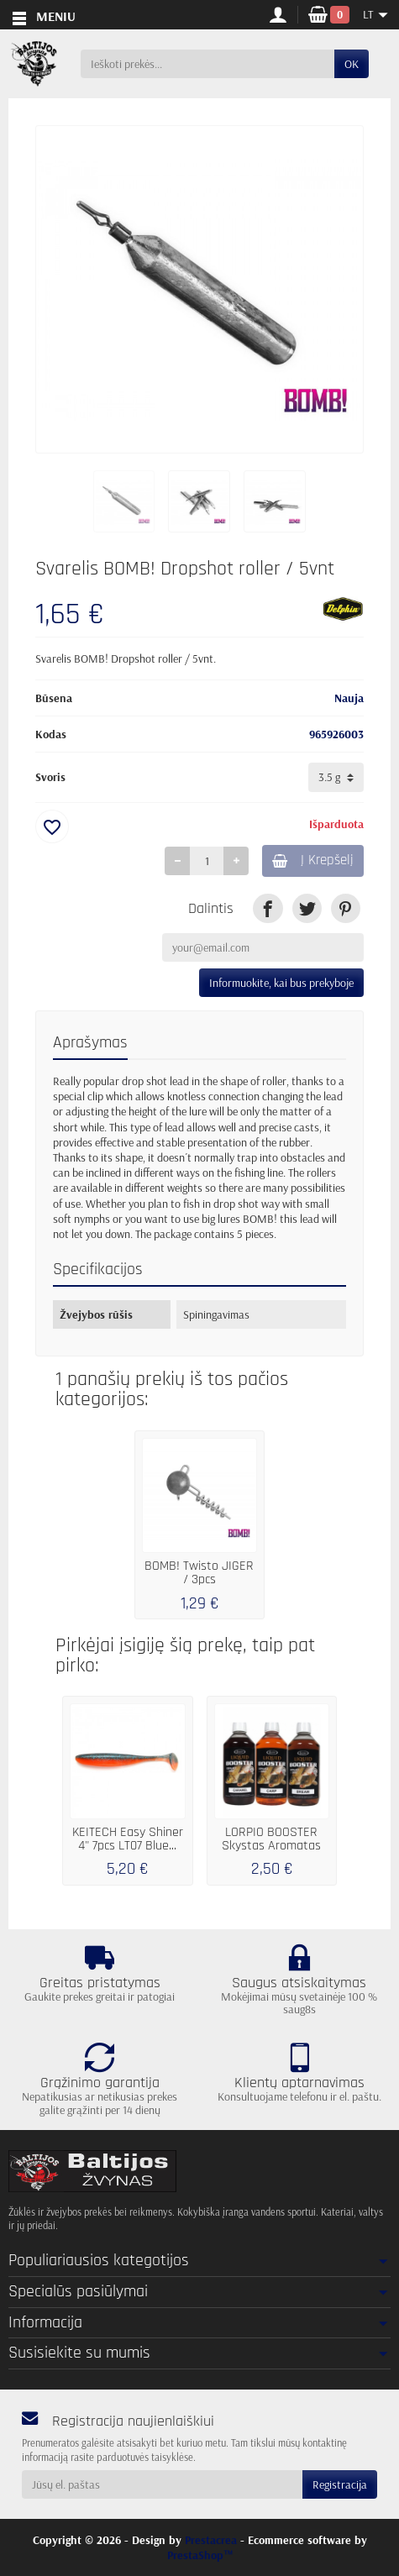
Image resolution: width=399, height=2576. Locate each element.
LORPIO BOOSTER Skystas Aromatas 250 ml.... (271, 1845)
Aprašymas (90, 1042)
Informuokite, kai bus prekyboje (281, 982)
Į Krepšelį (313, 860)
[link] (267, 908)
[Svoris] (336, 777)
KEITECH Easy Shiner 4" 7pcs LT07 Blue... (127, 1839)
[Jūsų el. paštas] (162, 2484)
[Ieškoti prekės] (207, 64)
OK (351, 63)
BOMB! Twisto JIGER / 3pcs (199, 1572)
